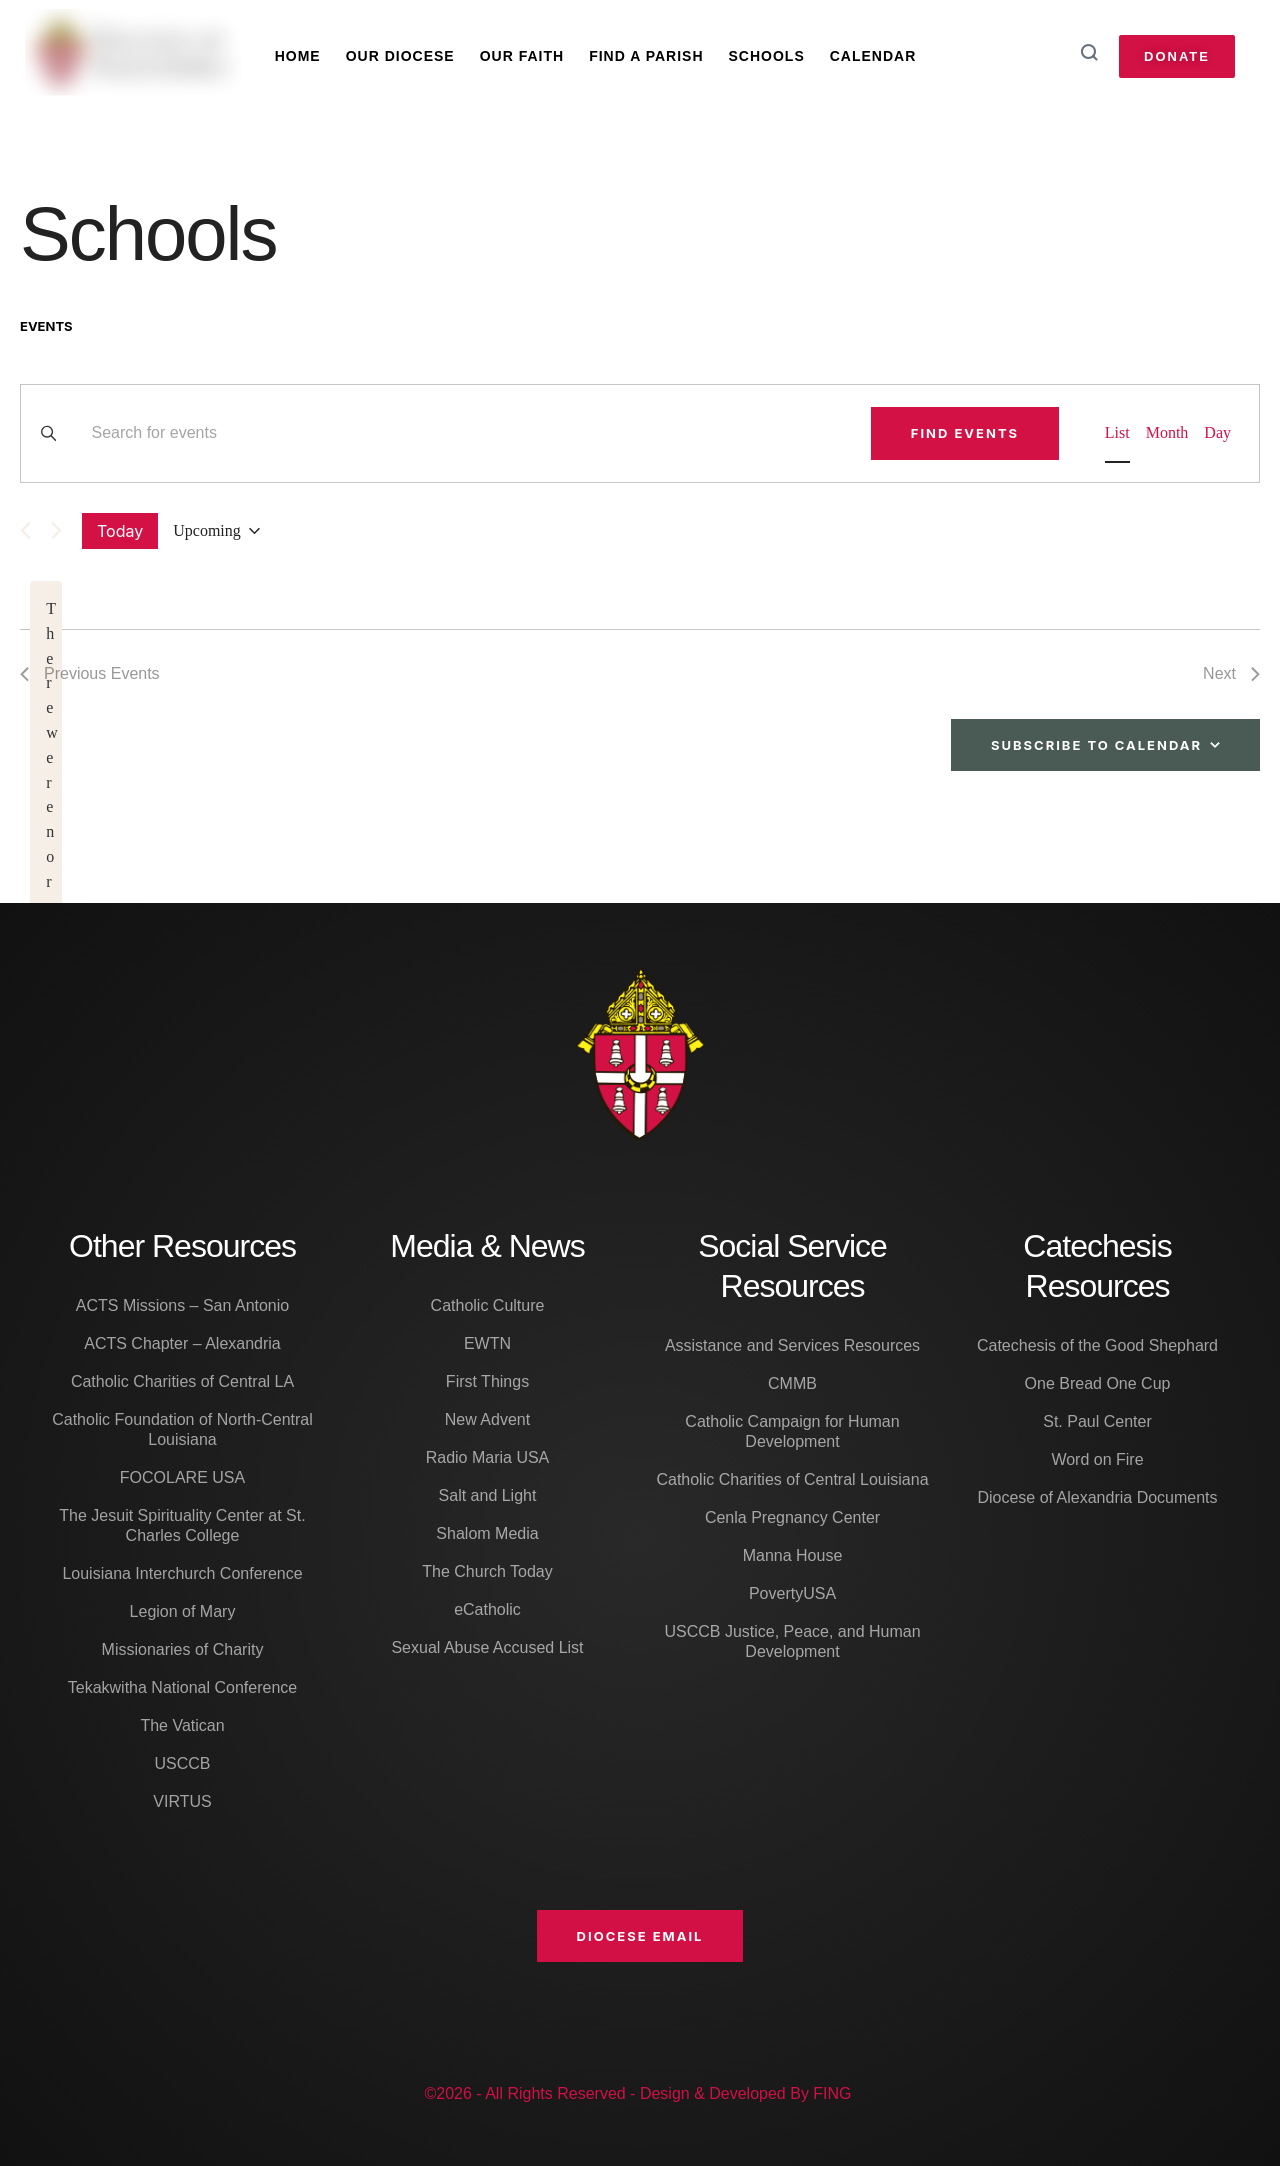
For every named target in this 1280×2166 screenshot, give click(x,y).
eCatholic (487, 1609)
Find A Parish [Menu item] (646, 56)
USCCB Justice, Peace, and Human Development (792, 1641)
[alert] (46, 882)
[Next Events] (56, 530)
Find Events (965, 433)
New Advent (487, 1419)
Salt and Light (488, 1495)
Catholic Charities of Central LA (182, 1381)
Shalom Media (487, 1533)
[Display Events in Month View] (1167, 433)
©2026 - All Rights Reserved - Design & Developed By (618, 2093)
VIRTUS (182, 1801)
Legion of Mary (183, 1611)
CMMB (792, 1383)
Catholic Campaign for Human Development (792, 1431)
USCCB (182, 1763)
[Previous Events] (25, 530)
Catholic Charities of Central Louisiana (792, 1479)
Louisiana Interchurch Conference (182, 1573)
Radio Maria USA (488, 1457)
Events (46, 326)
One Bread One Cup (1098, 1383)
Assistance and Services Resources (792, 1345)
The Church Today (487, 1571)
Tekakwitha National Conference (182, 1687)
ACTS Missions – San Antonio (182, 1305)
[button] (640, 1936)
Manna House (793, 1555)
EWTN (487, 1343)
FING (832, 2093)
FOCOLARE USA (182, 1477)
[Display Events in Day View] (1217, 433)
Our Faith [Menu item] (522, 56)
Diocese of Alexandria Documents (1097, 1497)
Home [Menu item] (298, 56)
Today (120, 531)
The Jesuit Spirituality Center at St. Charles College (182, 1525)
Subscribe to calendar (1096, 745)
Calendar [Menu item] (873, 56)
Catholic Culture (488, 1305)
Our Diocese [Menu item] (400, 56)
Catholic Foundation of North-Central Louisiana (182, 1429)
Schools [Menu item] (767, 56)
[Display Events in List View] (1117, 433)
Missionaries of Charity (183, 1649)
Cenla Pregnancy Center (792, 1517)
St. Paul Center (1097, 1421)
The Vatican (182, 1725)
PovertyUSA (792, 1593)
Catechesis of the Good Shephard (1097, 1345)
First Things (487, 1381)
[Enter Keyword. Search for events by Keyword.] (468, 433)
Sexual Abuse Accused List (487, 1647)
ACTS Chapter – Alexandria (182, 1343)
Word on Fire (1097, 1459)
